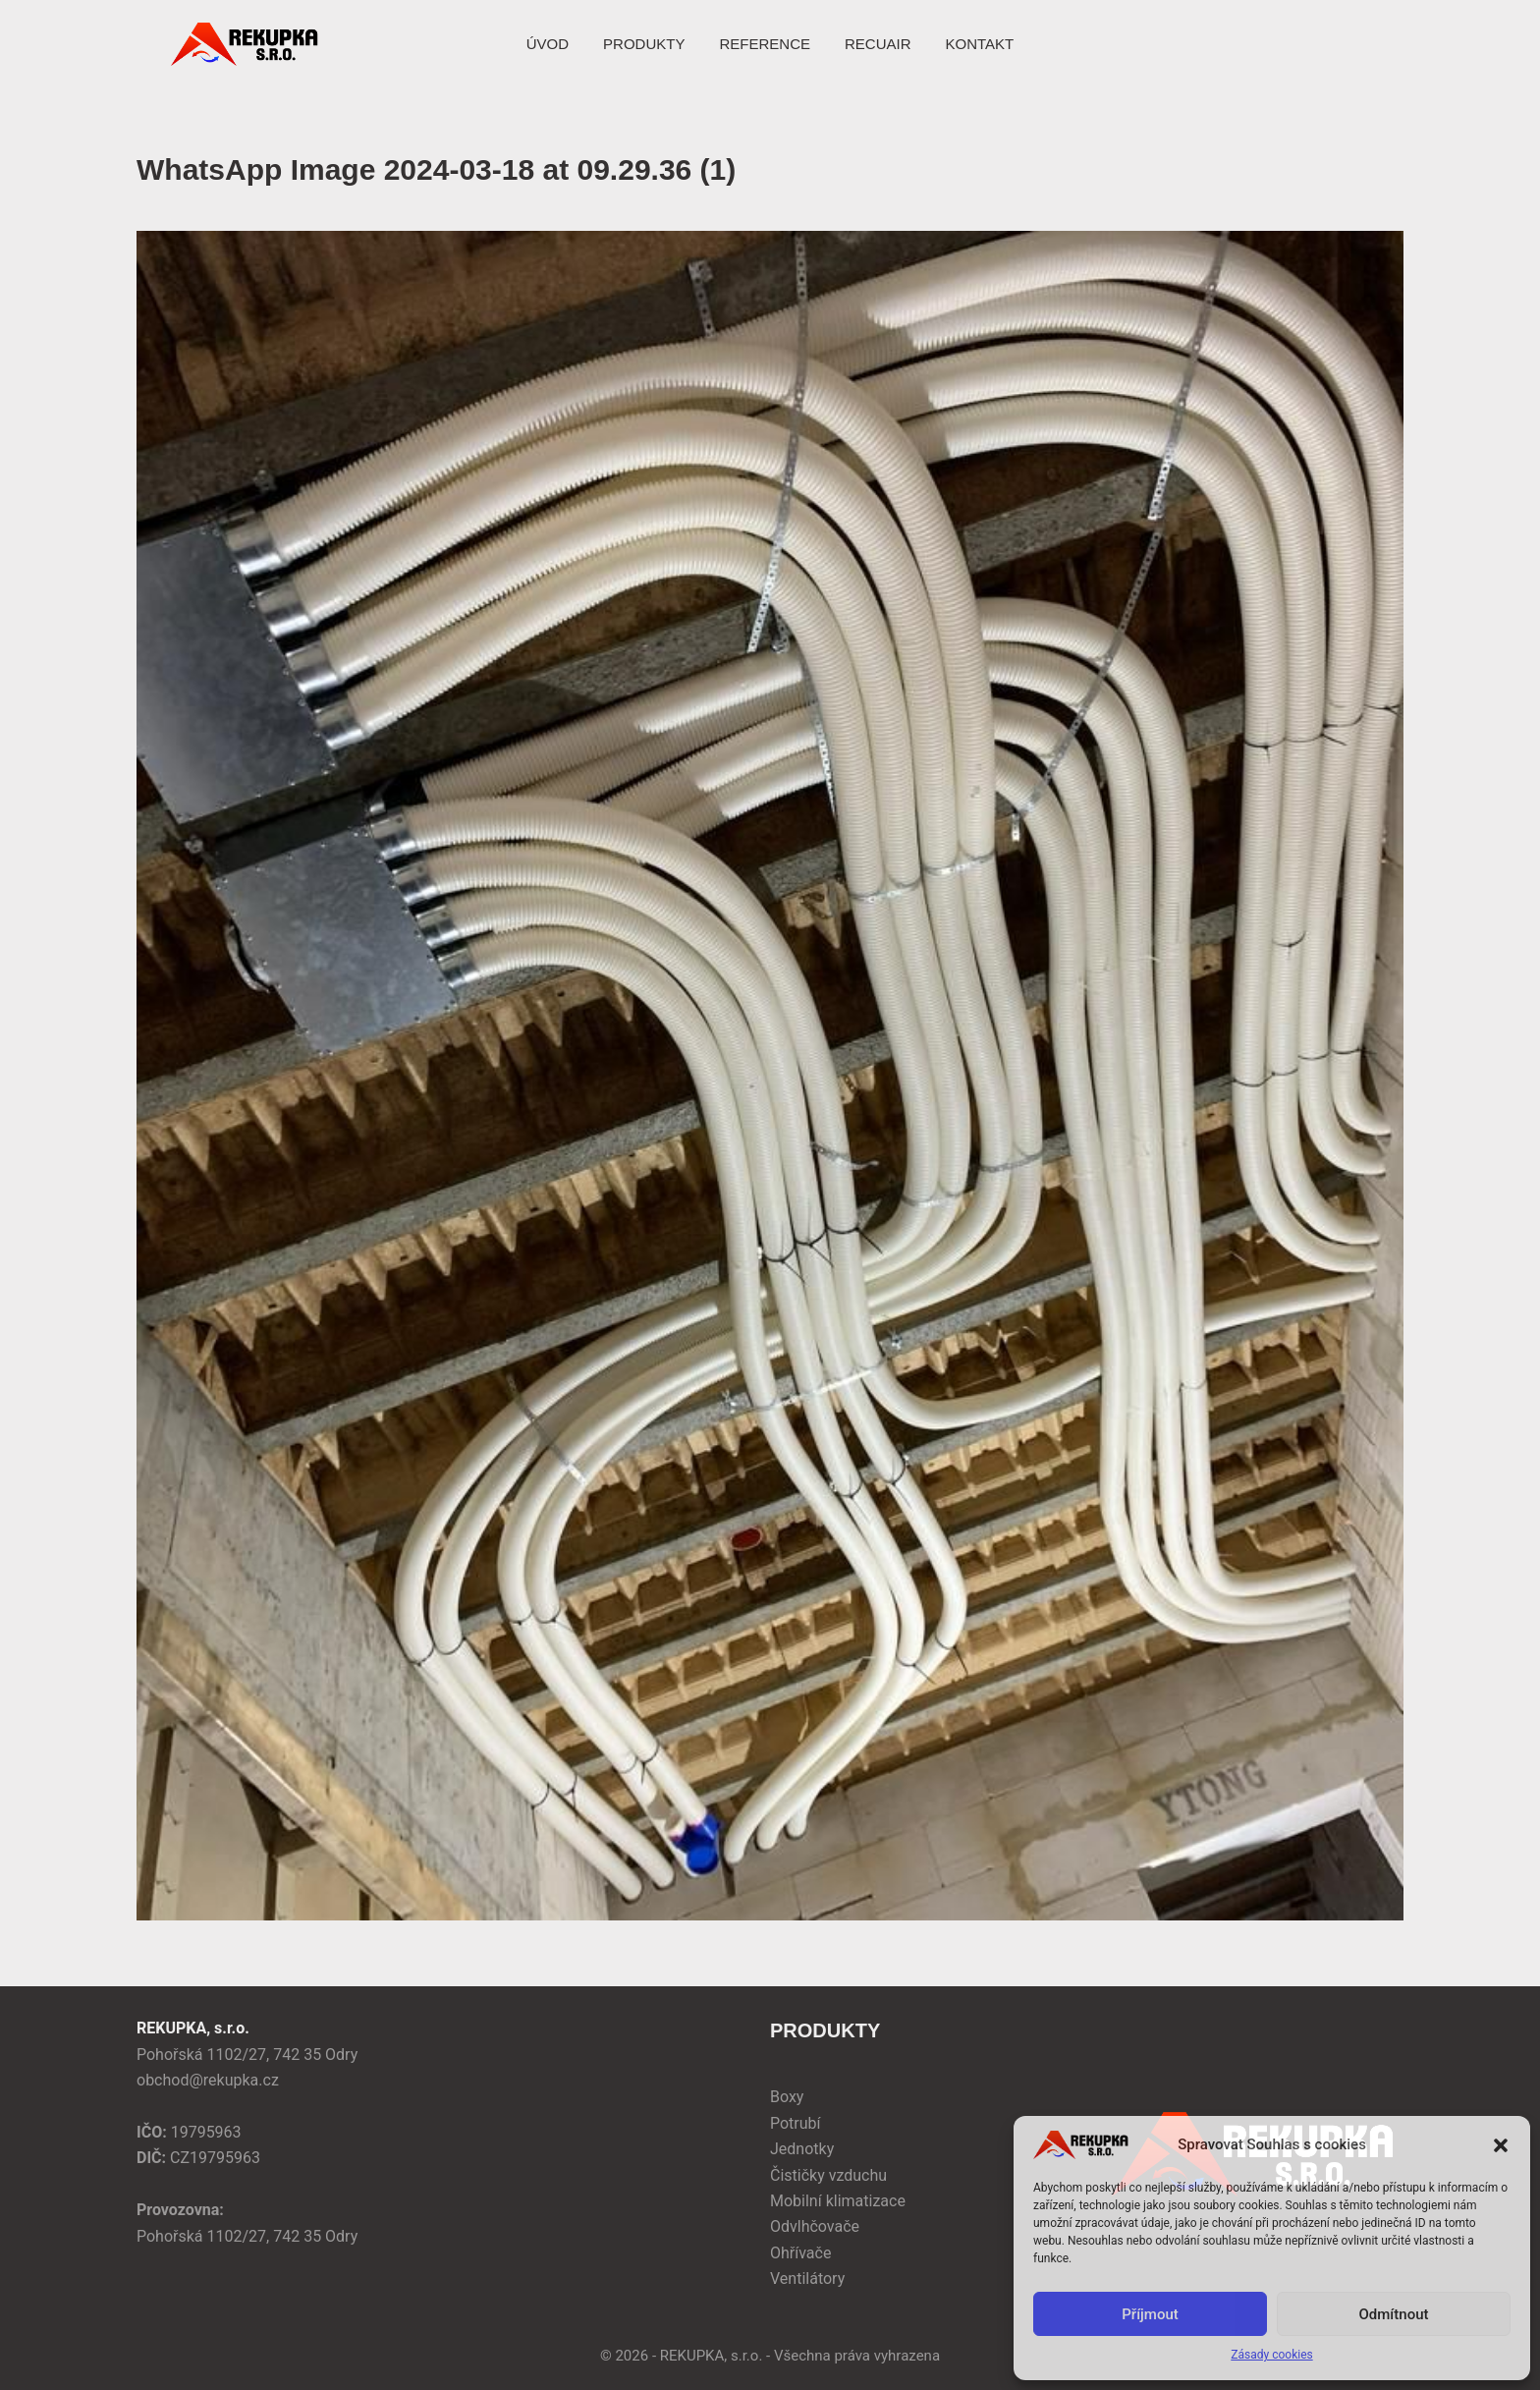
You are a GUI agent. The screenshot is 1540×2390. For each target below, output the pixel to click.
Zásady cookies (1271, 2355)
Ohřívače (800, 2253)
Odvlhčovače (814, 2226)
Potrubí (795, 2123)
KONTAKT (979, 43)
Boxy (786, 2096)
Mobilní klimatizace (838, 2201)
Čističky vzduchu (828, 2175)
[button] (1501, 2145)
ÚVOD (547, 43)
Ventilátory (807, 2278)
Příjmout (1150, 2314)
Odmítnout (1394, 2314)
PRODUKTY (644, 43)
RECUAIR (878, 43)
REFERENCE (764, 43)
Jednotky (802, 2149)
